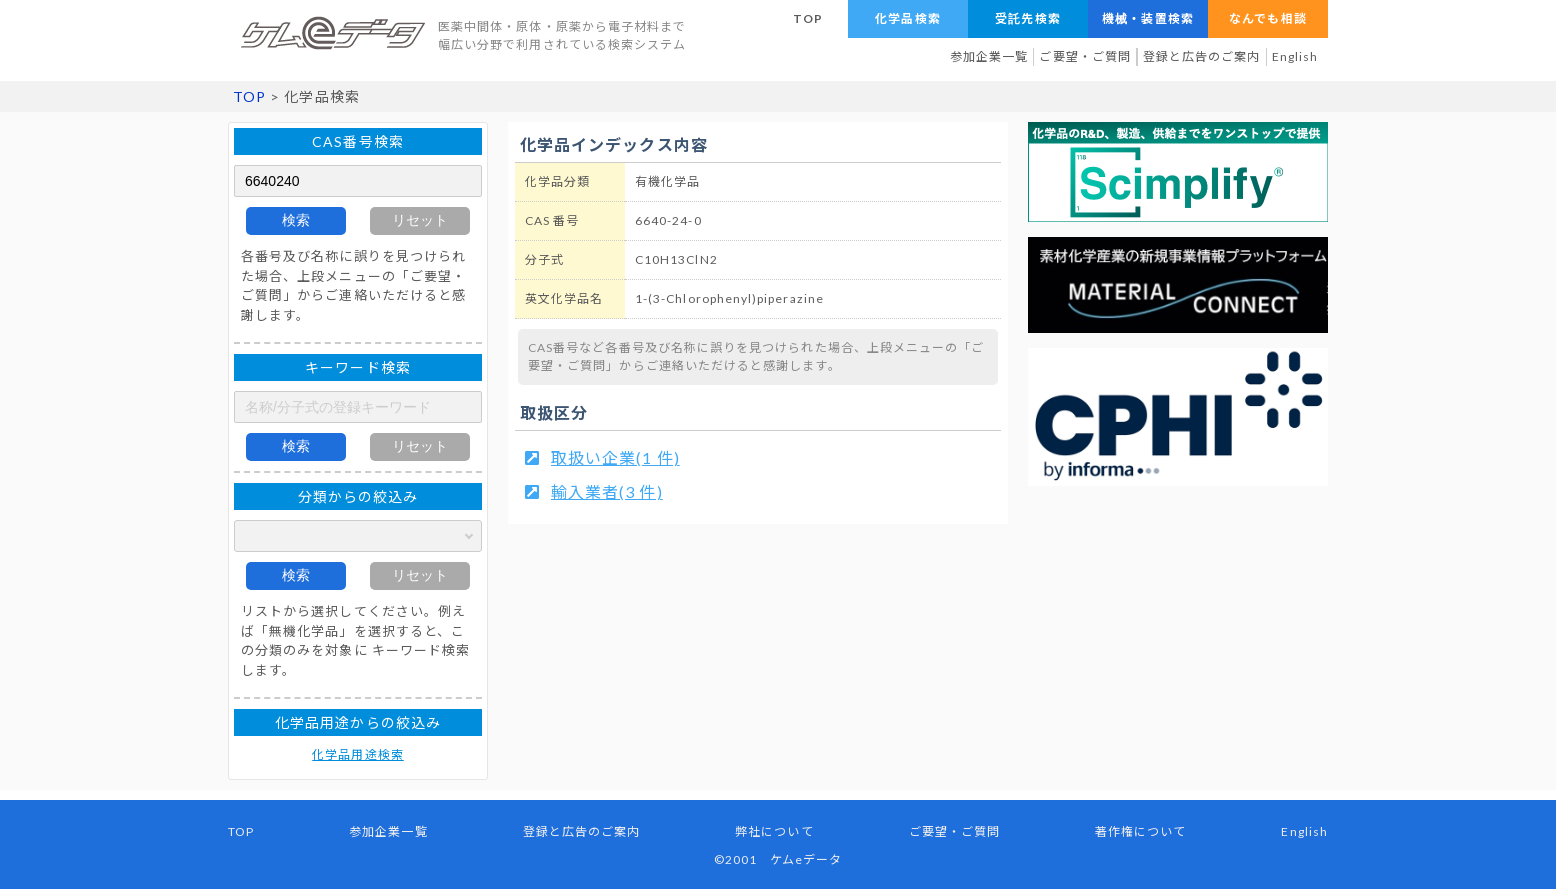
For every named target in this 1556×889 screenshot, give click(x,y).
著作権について (1140, 831)
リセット (420, 220)
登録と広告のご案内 (1202, 56)
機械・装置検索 (1147, 18)
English (1295, 56)
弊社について (774, 831)
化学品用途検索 (357, 754)
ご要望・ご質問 (1084, 56)
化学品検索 (907, 18)
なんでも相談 (1267, 18)
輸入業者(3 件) (607, 491)
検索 (296, 220)
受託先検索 (1027, 18)
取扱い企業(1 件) (615, 457)
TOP (808, 18)
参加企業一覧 (989, 56)
